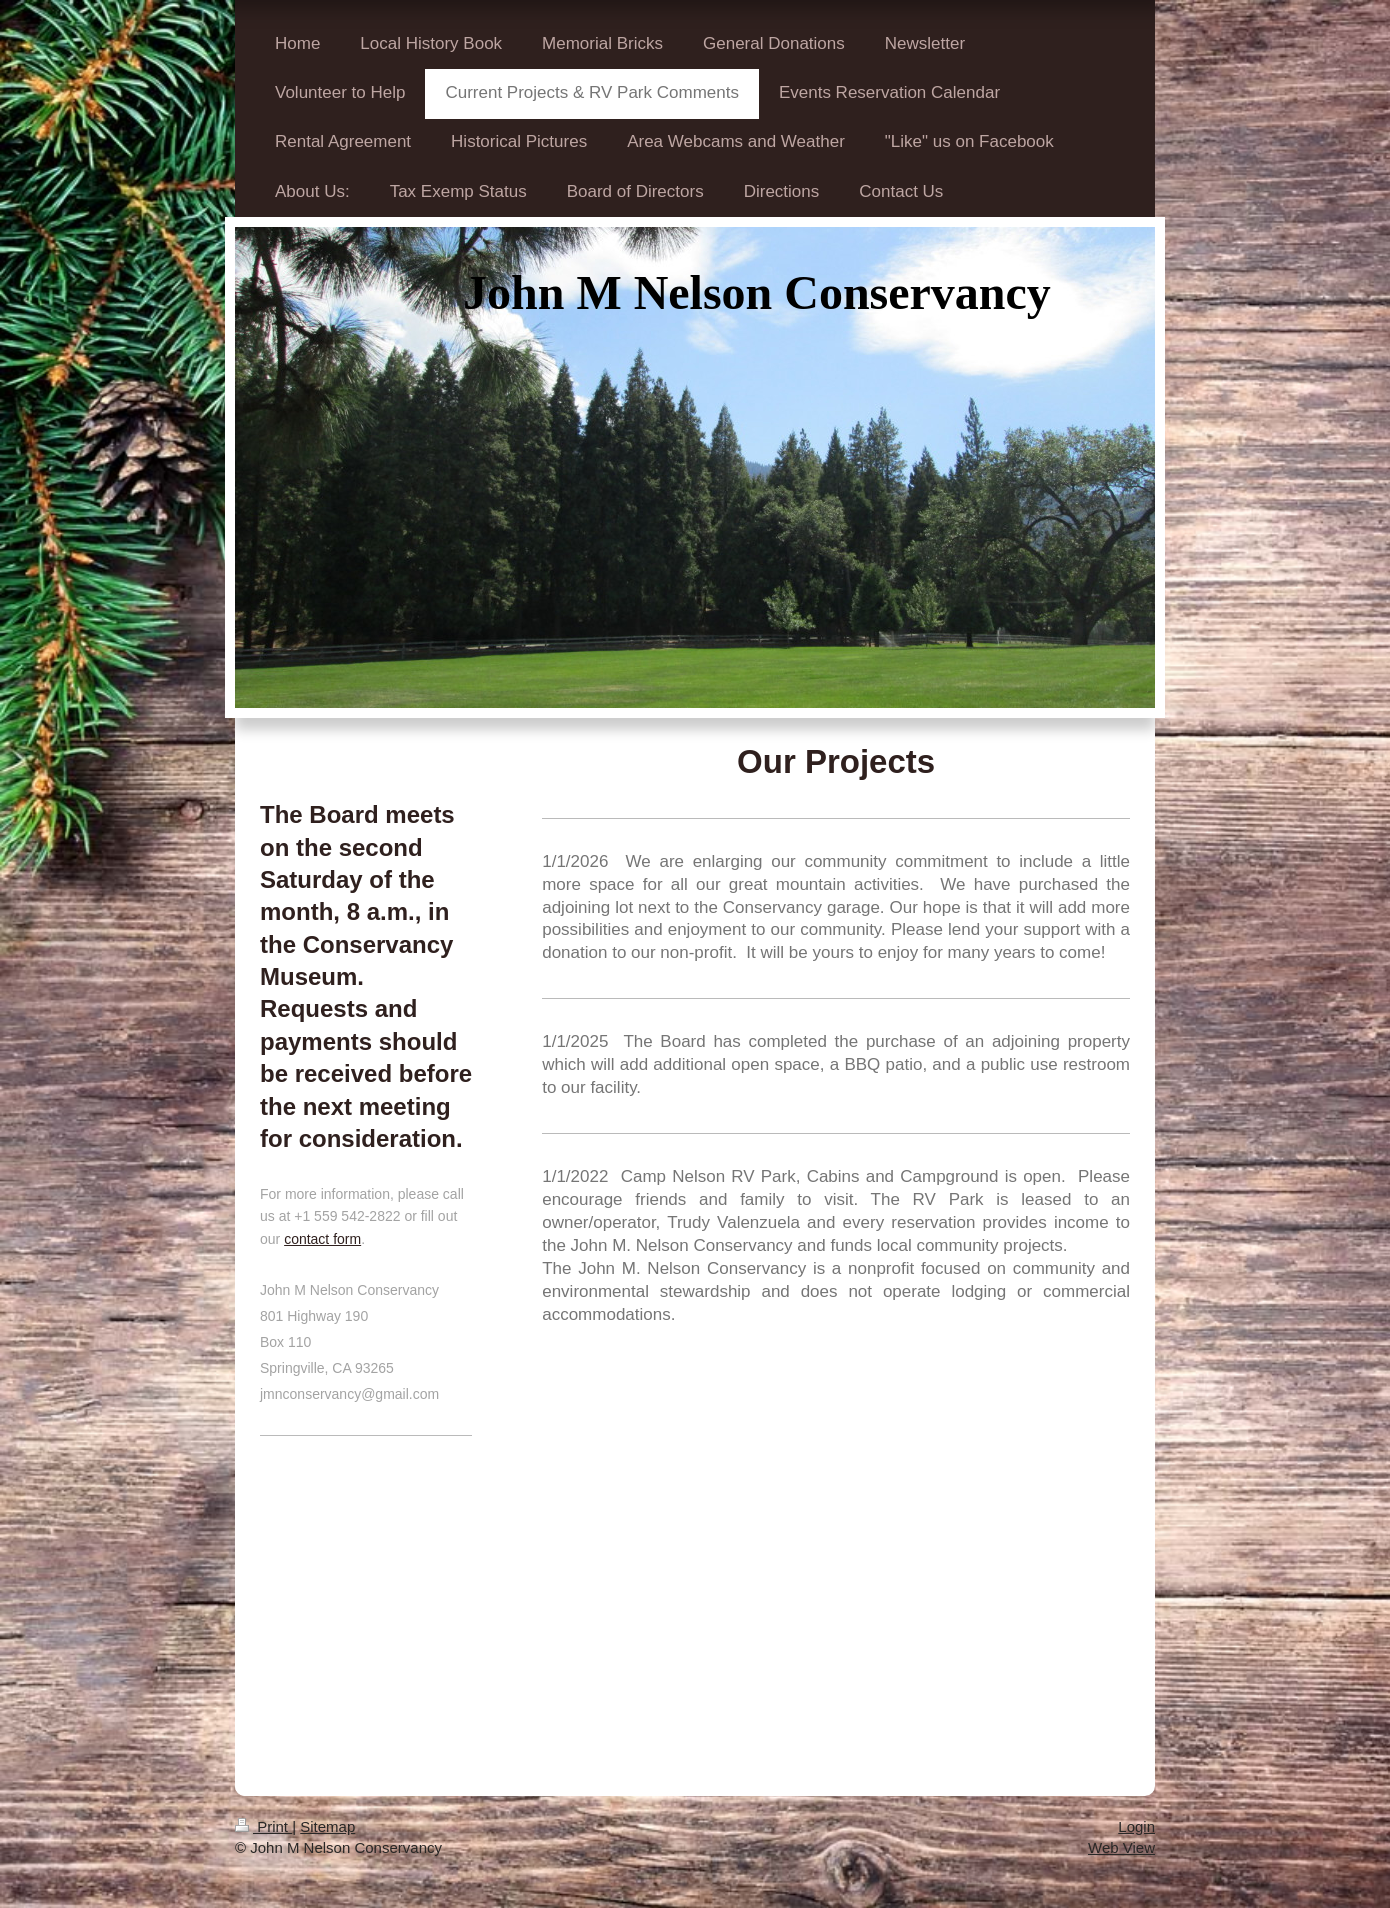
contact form (322, 1239)
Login (1136, 1826)
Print (263, 1826)
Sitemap (327, 1826)
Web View (1121, 1847)
